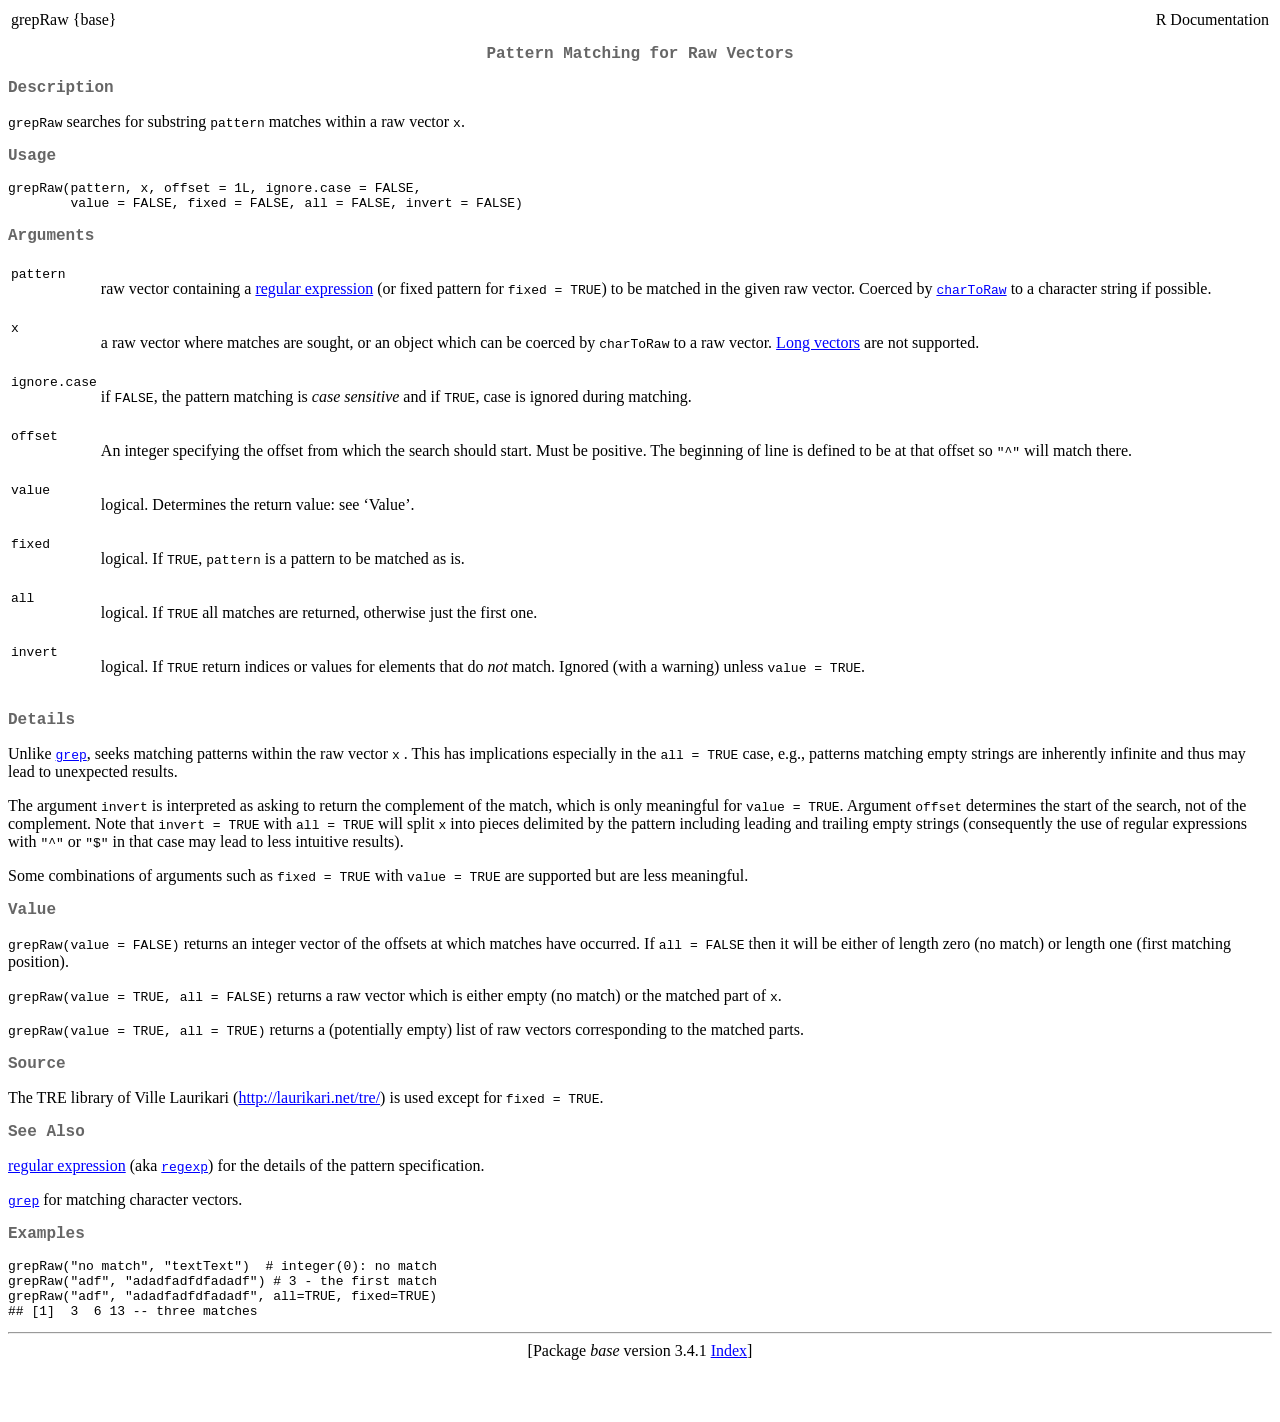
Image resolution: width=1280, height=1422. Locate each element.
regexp (184, 1204)
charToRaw (971, 311)
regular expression (314, 310)
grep (71, 780)
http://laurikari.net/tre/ (309, 1131)
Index (729, 1404)
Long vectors (818, 364)
